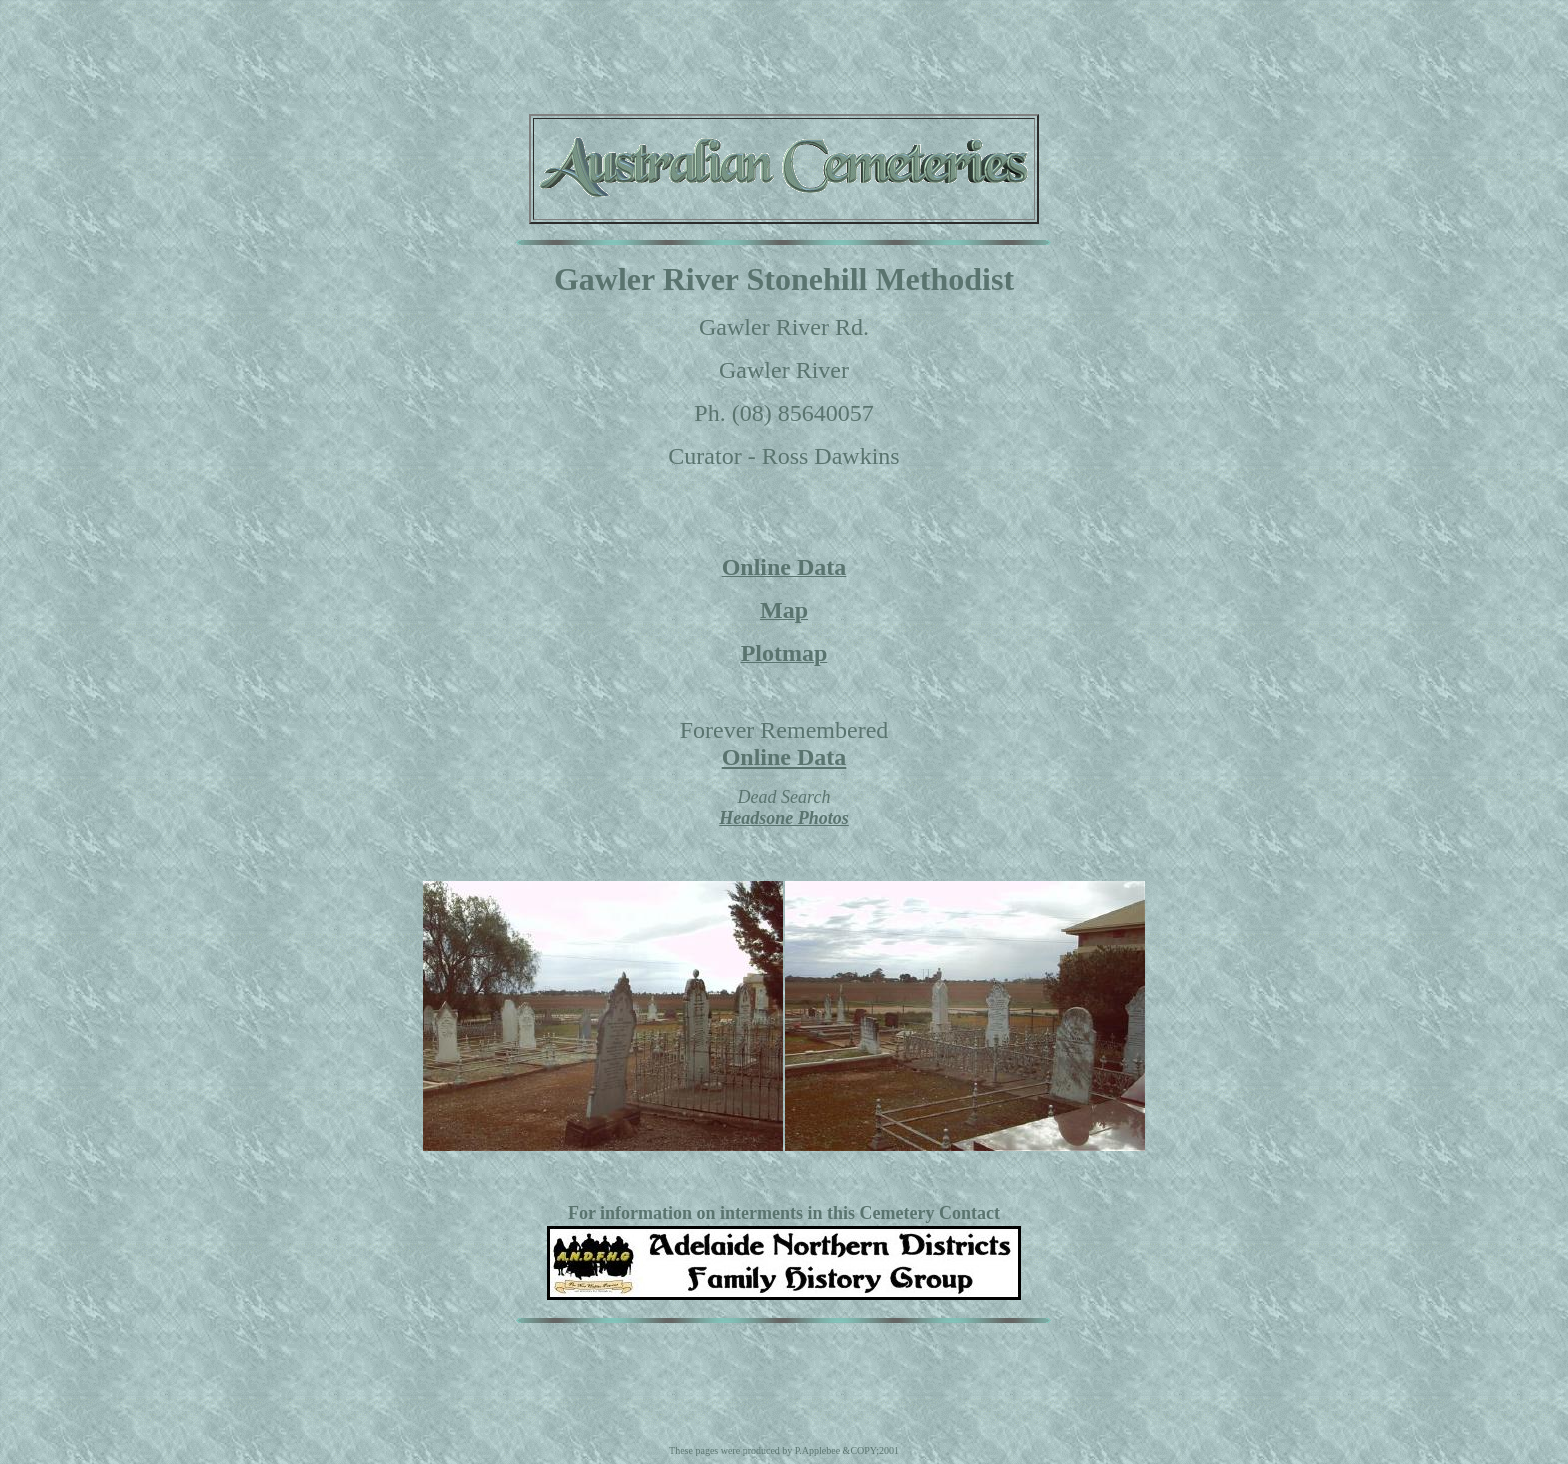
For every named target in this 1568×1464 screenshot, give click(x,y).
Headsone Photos (784, 818)
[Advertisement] (784, 53)
